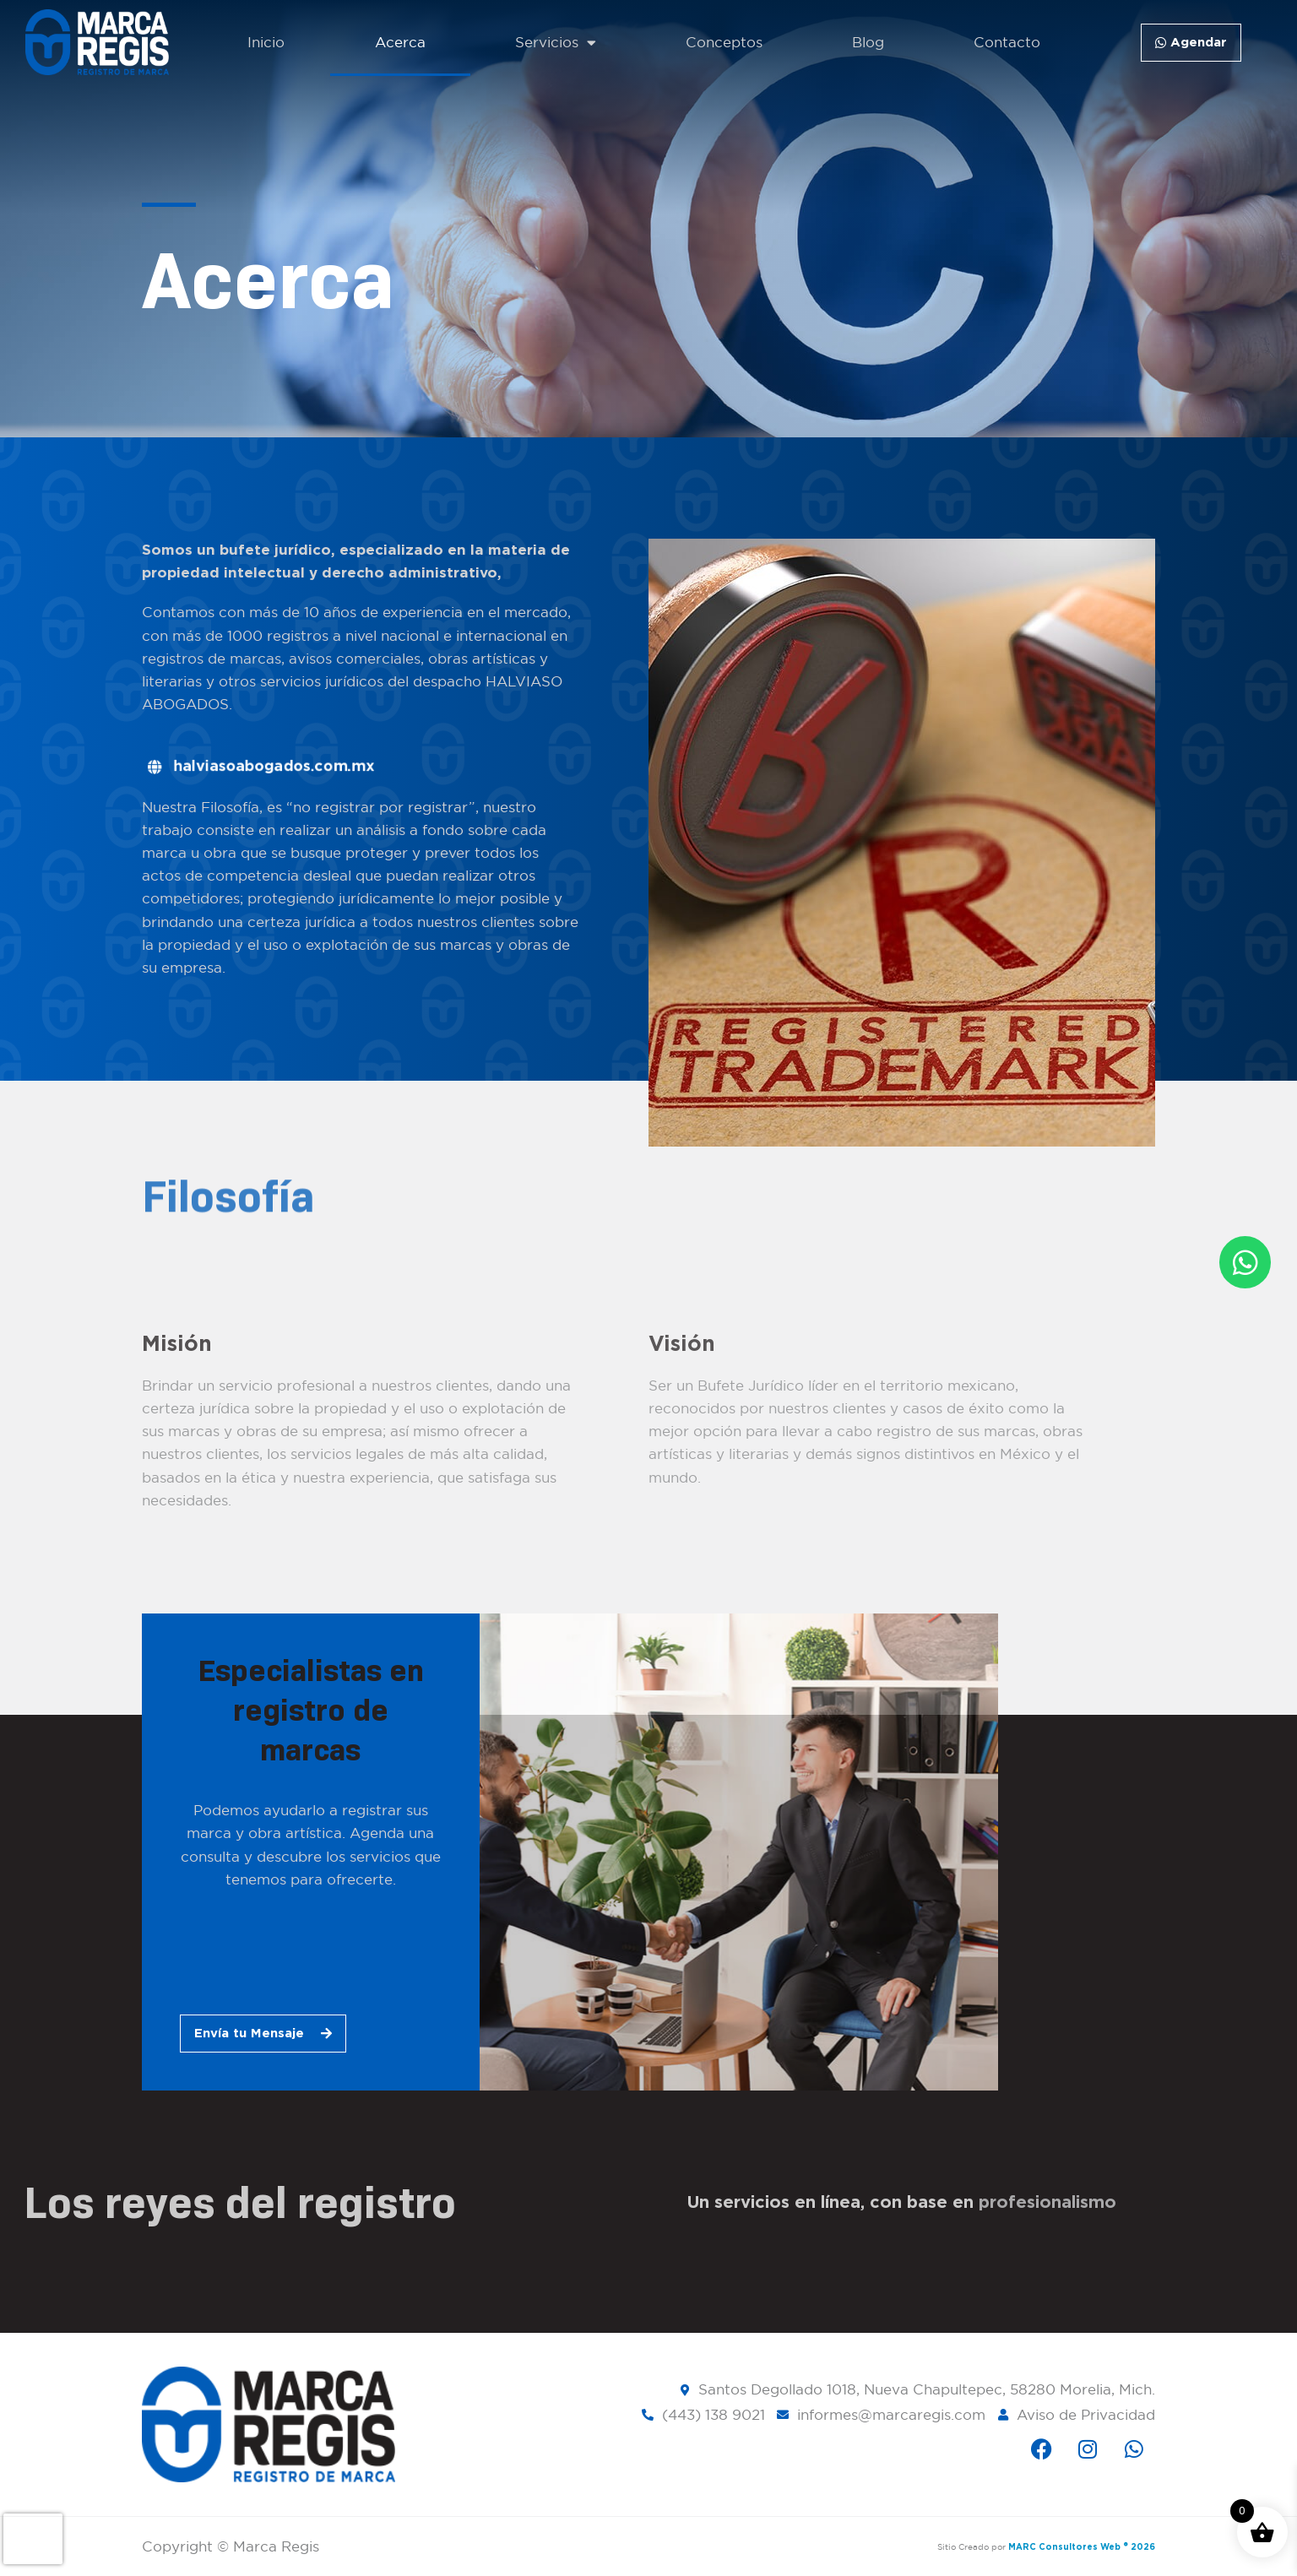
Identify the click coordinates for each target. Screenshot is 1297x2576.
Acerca (400, 42)
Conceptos (724, 42)
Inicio (266, 42)
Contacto (1007, 42)
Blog (868, 42)
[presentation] (32, 2539)
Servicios (555, 42)
